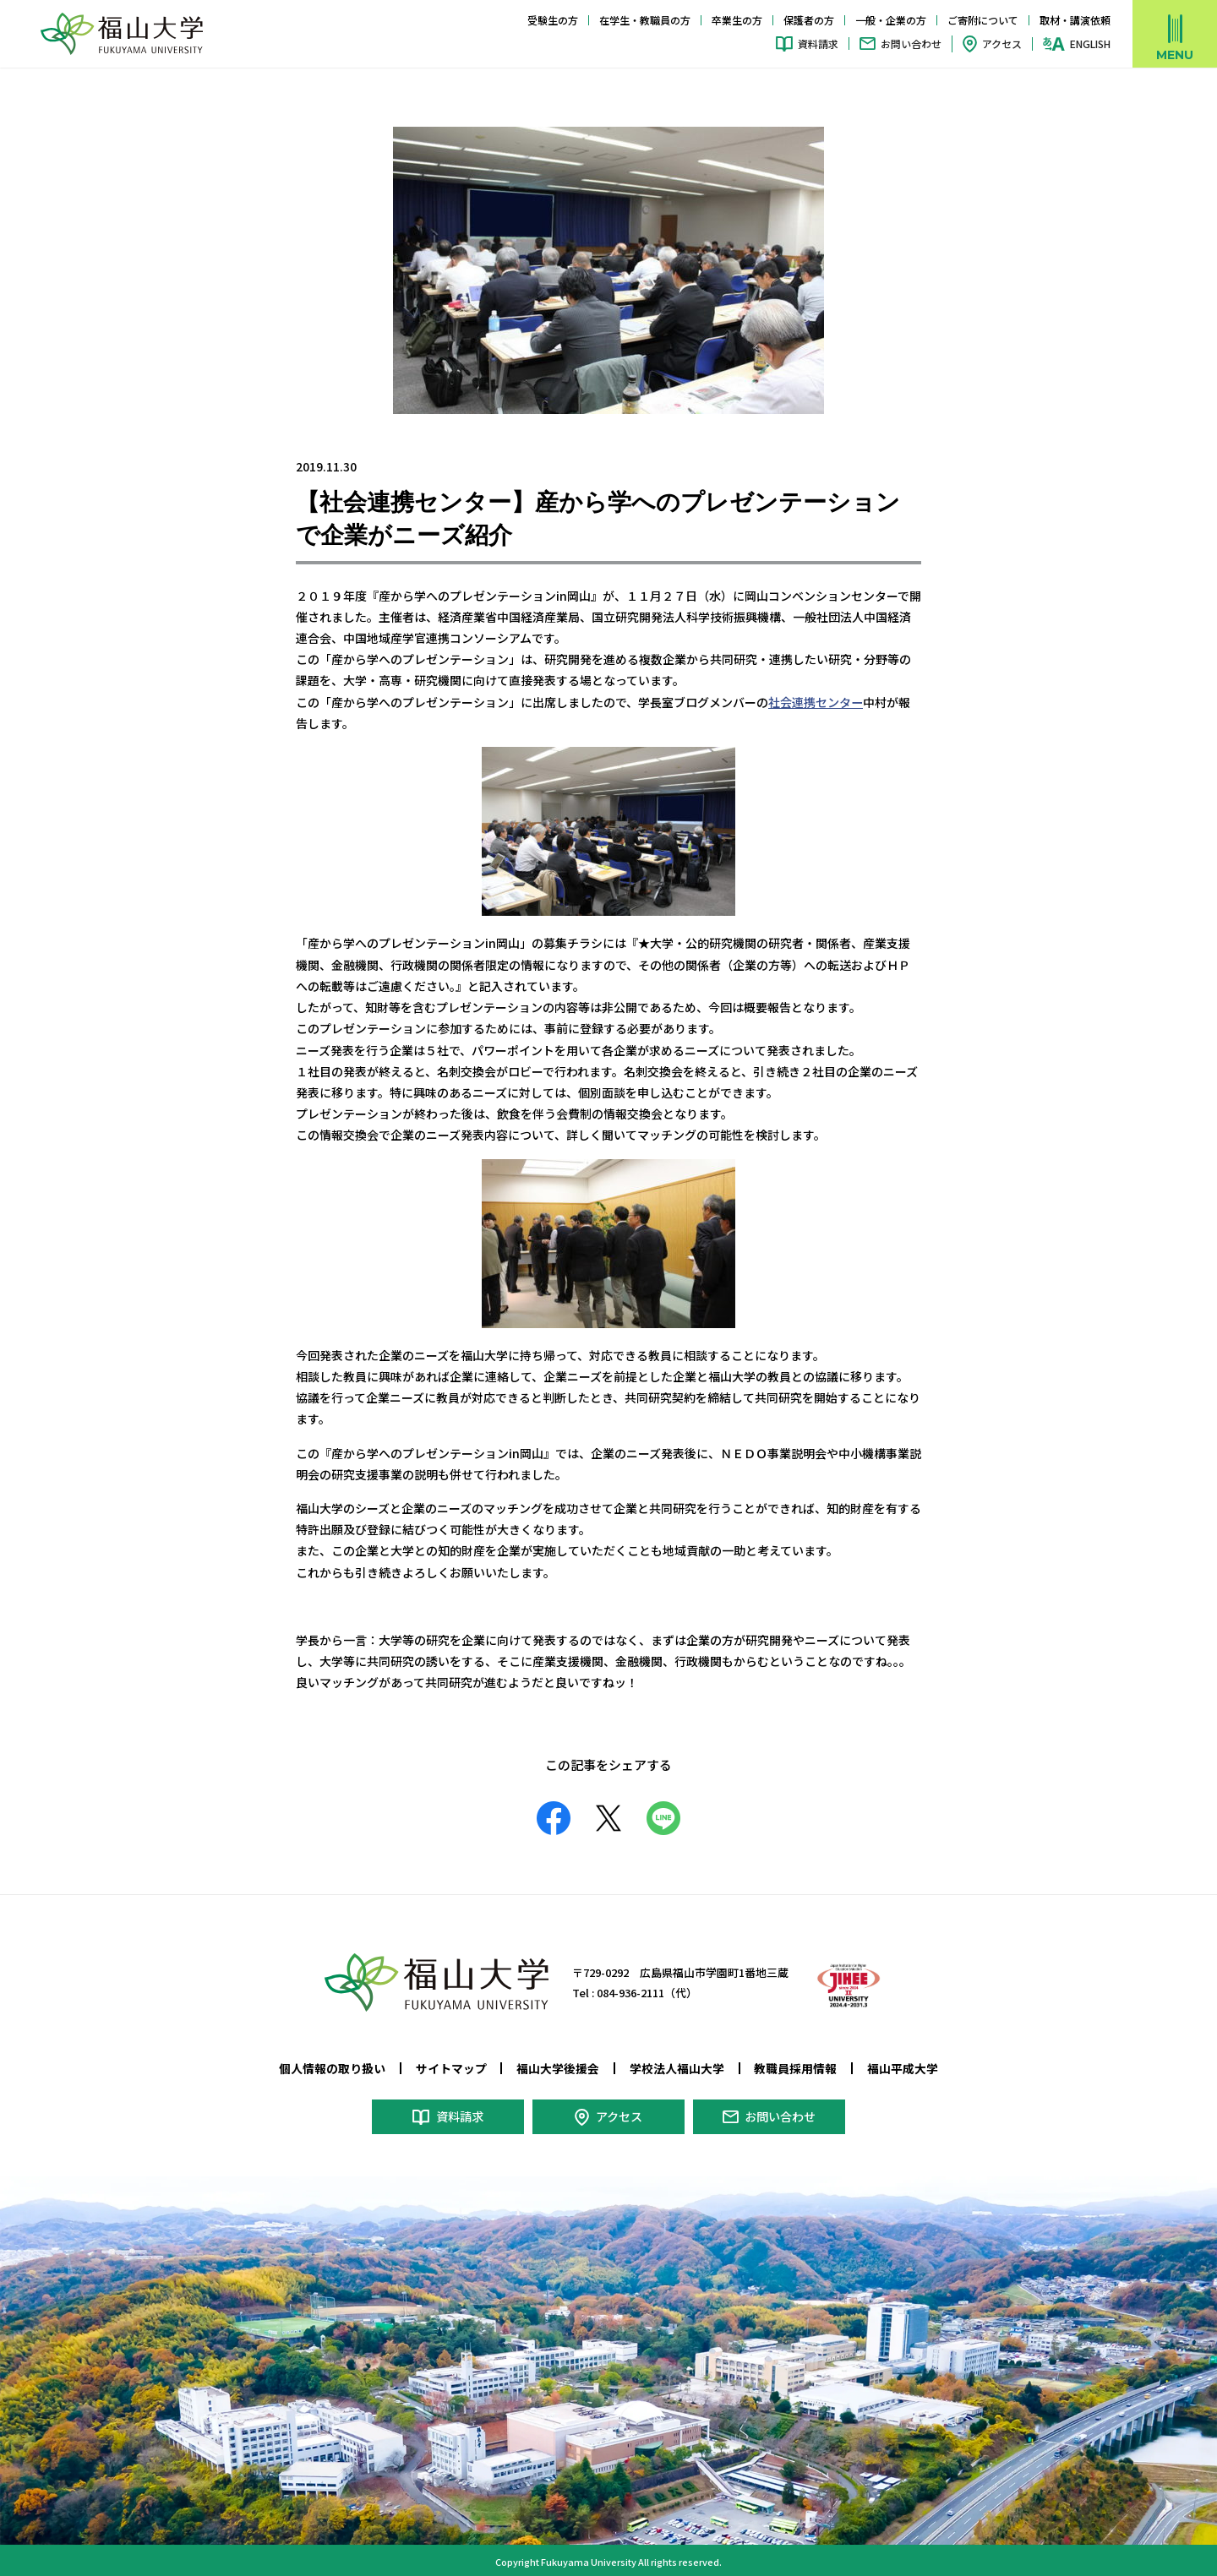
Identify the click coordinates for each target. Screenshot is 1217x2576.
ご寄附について (982, 20)
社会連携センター (815, 702)
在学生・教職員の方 (644, 20)
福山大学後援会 (557, 2066)
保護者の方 (808, 20)
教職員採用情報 (795, 2066)
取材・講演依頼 (1075, 20)
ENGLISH (1090, 44)
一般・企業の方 (890, 20)
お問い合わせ (911, 43)
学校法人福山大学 (677, 2066)
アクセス (1002, 43)
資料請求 (818, 43)
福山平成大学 (902, 2066)
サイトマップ (451, 2066)
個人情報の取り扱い (332, 2066)
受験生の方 (552, 20)
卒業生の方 (737, 20)
